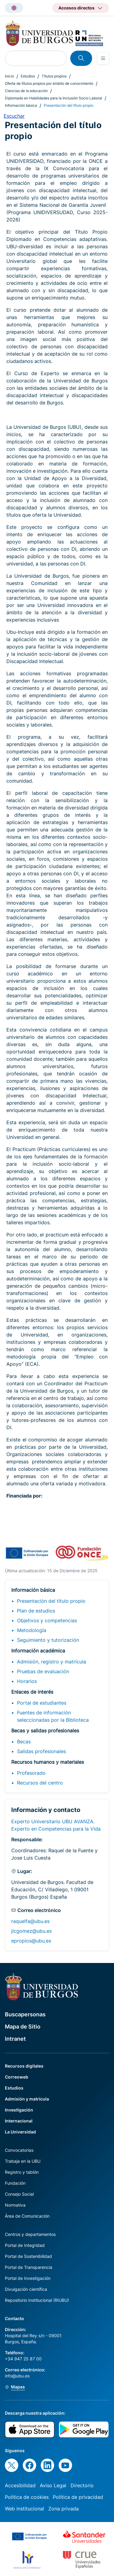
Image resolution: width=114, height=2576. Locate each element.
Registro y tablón (22, 2172)
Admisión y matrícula (27, 2098)
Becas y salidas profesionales (45, 1730)
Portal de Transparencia (28, 2267)
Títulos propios (54, 76)
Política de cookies (27, 2497)
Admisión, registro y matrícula (51, 1662)
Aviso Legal (53, 2485)
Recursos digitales (24, 2065)
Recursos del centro (40, 1783)
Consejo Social (19, 2194)
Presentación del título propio (51, 1601)
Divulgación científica (26, 2289)
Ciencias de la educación (26, 90)
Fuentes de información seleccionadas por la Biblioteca (53, 1716)
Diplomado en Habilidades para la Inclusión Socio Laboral (53, 98)
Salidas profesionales (41, 1751)
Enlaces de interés (32, 1692)
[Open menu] (103, 58)
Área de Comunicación (27, 2216)
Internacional (19, 2120)
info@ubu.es (17, 2375)
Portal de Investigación (27, 2278)
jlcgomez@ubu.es (31, 1931)
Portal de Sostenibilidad (28, 2256)
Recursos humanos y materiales (47, 1762)
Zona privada (63, 2509)
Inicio (9, 76)
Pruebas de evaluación (43, 1671)
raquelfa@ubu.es (30, 1921)
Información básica (21, 105)
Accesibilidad (20, 2485)
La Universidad (20, 2131)
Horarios (27, 1681)
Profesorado (31, 1773)
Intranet (15, 2039)
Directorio (82, 2485)
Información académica (38, 1651)
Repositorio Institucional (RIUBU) (37, 2300)
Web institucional (24, 2509)
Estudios (28, 76)
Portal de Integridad (25, 2245)
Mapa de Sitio (22, 2026)
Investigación (19, 2109)
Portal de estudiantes (41, 1703)
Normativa (15, 2205)
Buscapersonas (25, 2014)
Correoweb (16, 2076)
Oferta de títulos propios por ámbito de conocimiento (49, 83)
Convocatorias (19, 2150)
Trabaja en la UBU (22, 2161)
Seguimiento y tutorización (48, 1640)
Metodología (31, 1630)
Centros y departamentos (30, 2234)
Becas (24, 1741)
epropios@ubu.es (31, 1941)
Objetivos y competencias (47, 1620)
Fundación (15, 2183)
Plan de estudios (36, 1611)
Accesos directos (76, 7)
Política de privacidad (78, 2497)
